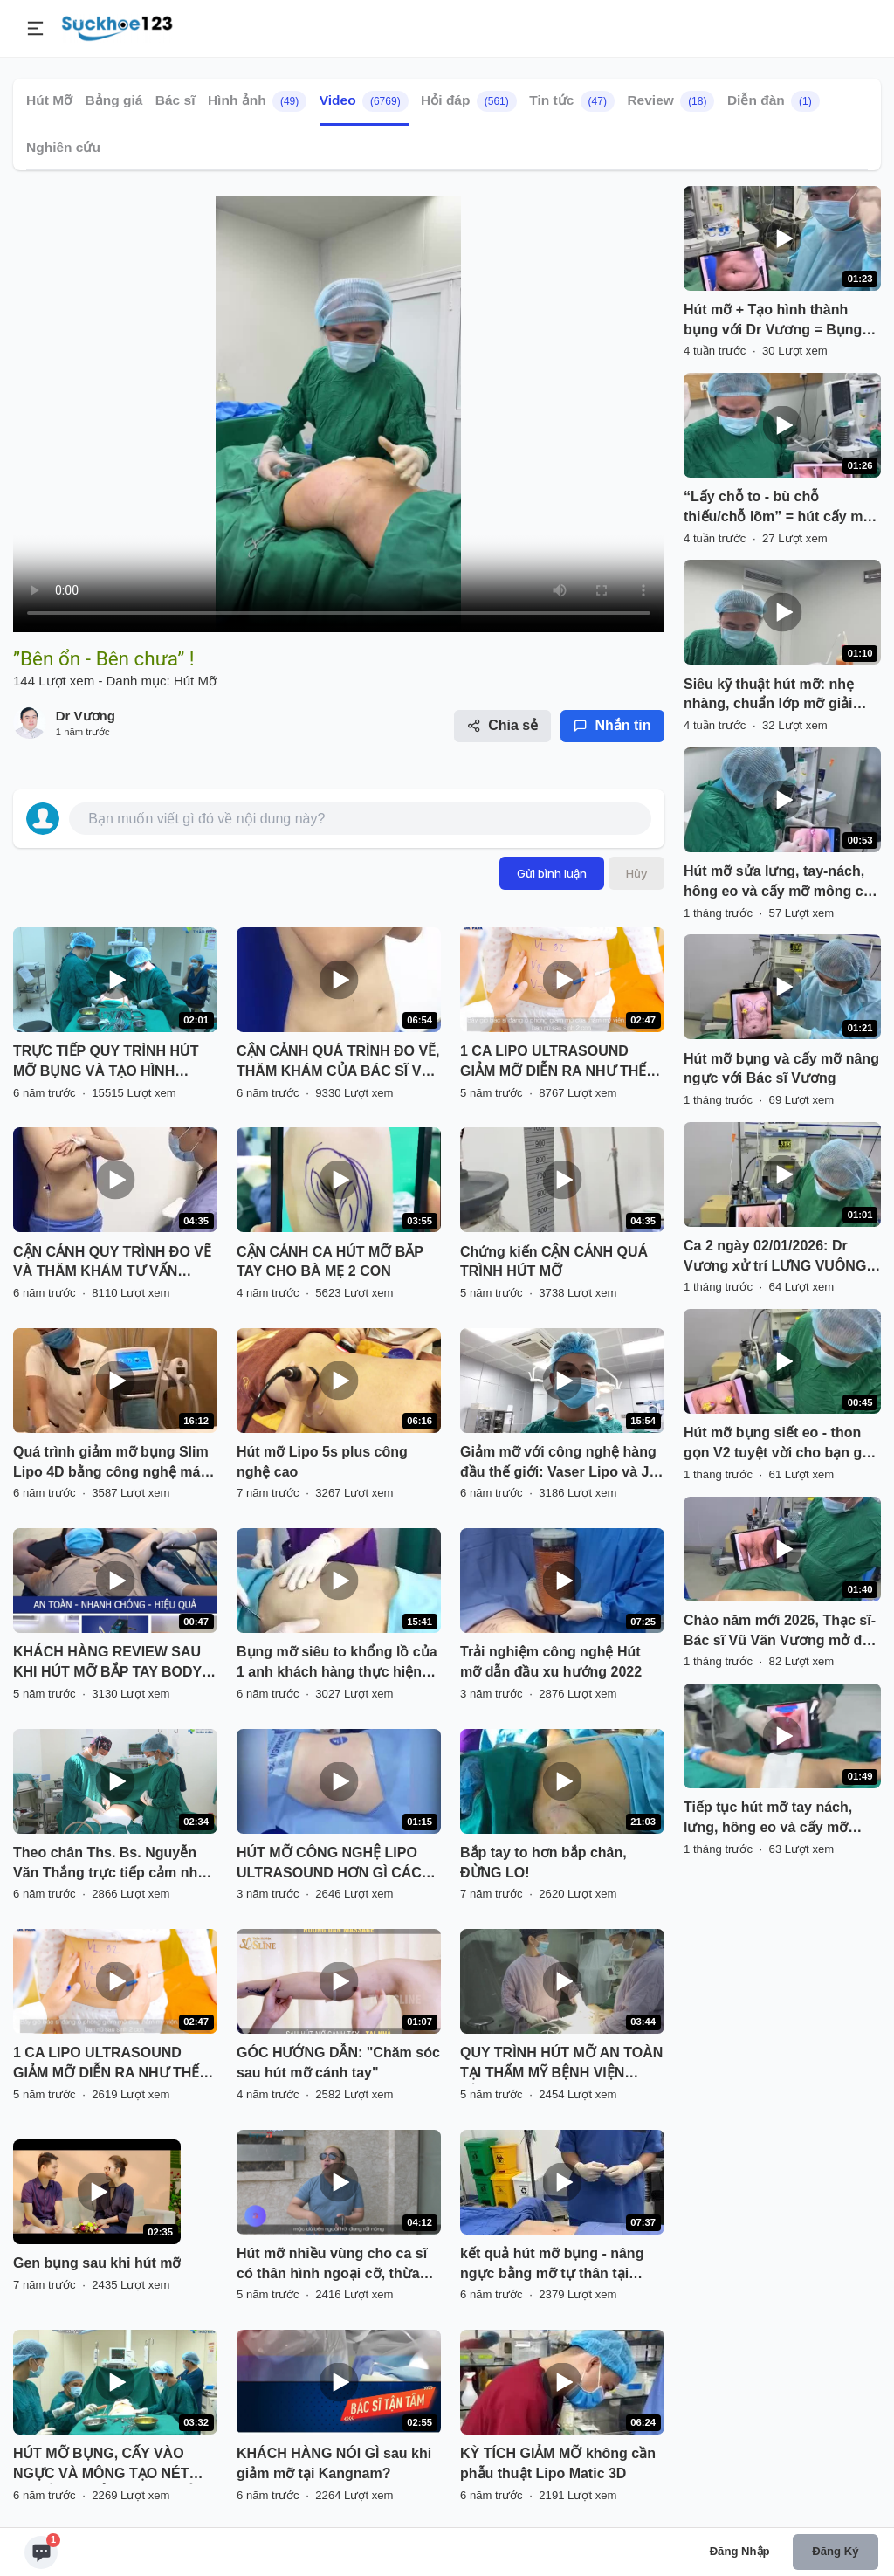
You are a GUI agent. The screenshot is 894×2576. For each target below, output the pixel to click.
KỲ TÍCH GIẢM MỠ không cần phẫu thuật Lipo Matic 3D (558, 2463)
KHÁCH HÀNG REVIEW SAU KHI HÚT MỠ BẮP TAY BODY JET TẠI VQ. (107, 1663)
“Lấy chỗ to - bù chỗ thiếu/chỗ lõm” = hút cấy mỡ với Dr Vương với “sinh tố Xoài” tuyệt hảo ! (777, 508)
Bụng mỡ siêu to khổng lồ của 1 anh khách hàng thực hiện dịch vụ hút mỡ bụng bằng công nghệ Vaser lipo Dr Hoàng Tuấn (337, 1663)
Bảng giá (114, 100)
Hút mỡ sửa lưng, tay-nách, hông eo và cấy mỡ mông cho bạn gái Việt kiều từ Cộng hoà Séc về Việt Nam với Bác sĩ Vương (782, 883)
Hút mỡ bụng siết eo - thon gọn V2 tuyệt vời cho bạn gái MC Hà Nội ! (779, 1444)
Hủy (636, 873)
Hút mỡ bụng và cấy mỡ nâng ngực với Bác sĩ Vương (781, 1068)
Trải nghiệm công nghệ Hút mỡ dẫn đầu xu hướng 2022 (551, 1661)
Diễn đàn (773, 101)
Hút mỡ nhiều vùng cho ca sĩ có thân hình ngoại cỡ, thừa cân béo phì (332, 2265)
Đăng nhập (740, 2551)
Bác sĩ (175, 100)
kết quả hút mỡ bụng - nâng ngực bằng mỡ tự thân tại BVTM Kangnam (551, 2265)
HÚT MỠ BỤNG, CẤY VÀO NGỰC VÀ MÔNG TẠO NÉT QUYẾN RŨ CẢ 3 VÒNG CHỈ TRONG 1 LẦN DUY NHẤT (103, 2465)
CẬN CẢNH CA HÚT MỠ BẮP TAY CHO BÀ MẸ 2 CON (330, 1261)
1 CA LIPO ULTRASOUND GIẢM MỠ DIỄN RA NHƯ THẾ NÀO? (553, 1062)
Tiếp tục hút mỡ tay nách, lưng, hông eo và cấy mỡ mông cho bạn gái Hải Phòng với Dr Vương (780, 1819)
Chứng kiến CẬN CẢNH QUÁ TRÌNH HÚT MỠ (554, 1261)
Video (364, 101)
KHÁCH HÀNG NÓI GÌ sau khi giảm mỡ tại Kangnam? (334, 2463)
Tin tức (572, 101)
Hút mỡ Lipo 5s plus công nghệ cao (322, 1461)
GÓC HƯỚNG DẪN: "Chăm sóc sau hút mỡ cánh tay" (338, 2062)
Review (670, 101)
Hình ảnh (257, 101)
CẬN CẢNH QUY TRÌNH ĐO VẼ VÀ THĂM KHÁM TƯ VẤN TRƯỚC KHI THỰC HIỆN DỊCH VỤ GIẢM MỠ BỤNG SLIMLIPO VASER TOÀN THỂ (113, 1263)
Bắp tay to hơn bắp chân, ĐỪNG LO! (543, 1862)
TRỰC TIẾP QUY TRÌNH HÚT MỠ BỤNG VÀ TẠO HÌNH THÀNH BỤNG (105, 1062)
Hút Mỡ (49, 100)
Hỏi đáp (469, 101)
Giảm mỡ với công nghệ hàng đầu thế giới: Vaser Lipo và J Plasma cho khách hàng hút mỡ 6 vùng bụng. (558, 1463)
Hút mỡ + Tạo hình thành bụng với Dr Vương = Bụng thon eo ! (773, 321)
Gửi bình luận (552, 873)
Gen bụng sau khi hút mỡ (97, 2263)
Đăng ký (835, 2551)
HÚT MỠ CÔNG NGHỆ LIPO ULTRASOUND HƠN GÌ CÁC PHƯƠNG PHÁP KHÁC (329, 1864)
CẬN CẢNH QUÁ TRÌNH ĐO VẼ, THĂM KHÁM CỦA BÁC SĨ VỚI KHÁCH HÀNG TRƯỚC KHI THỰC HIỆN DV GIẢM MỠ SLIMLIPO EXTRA (338, 1062)
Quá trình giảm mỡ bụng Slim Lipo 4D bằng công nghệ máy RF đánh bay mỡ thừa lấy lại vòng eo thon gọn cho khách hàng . (111, 1463)
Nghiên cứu (63, 147)
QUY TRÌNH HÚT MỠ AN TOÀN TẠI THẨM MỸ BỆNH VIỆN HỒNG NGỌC (561, 2064)
